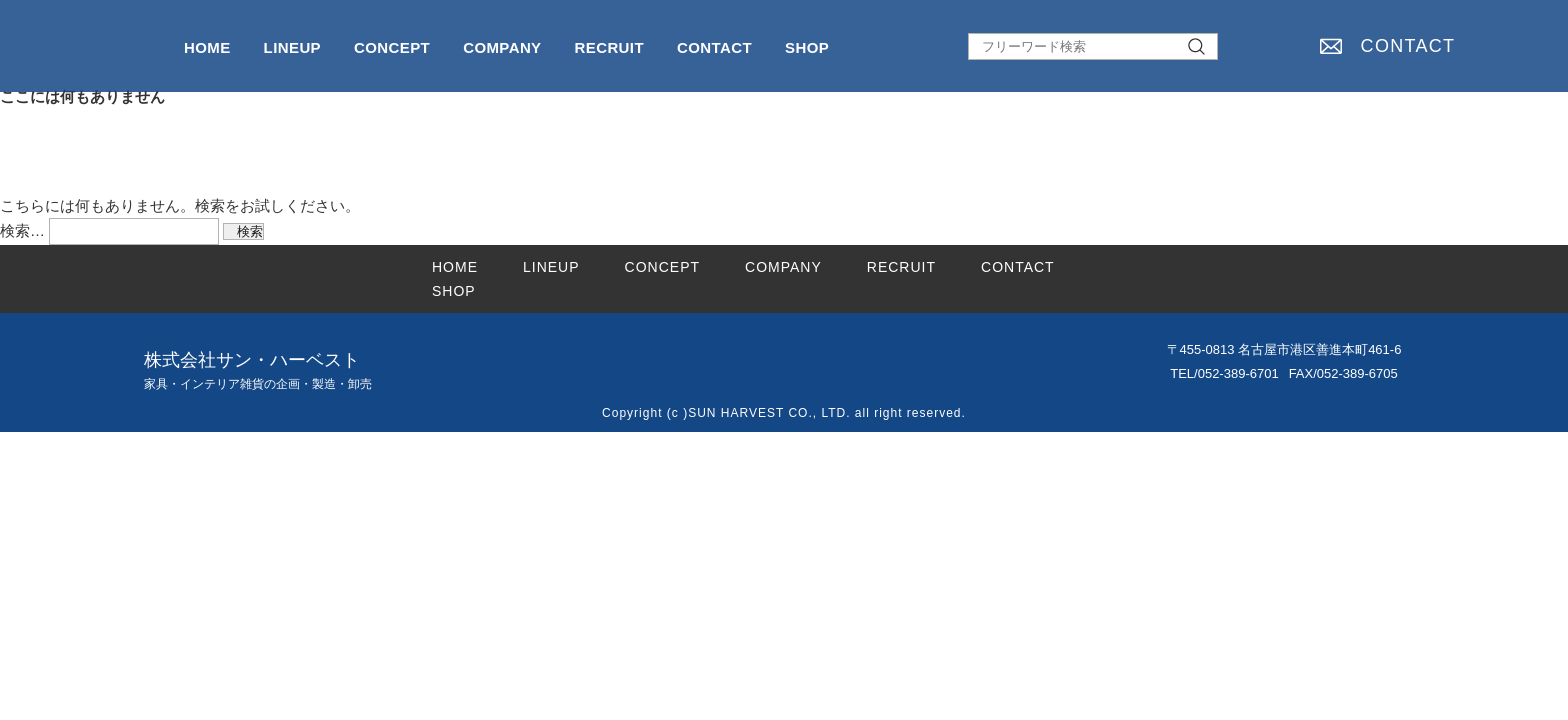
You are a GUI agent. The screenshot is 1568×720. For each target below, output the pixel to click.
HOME (207, 47)
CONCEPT (392, 47)
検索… (22, 230)
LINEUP (292, 47)
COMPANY (502, 47)
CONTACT (1408, 46)
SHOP (807, 47)
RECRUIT (609, 47)
